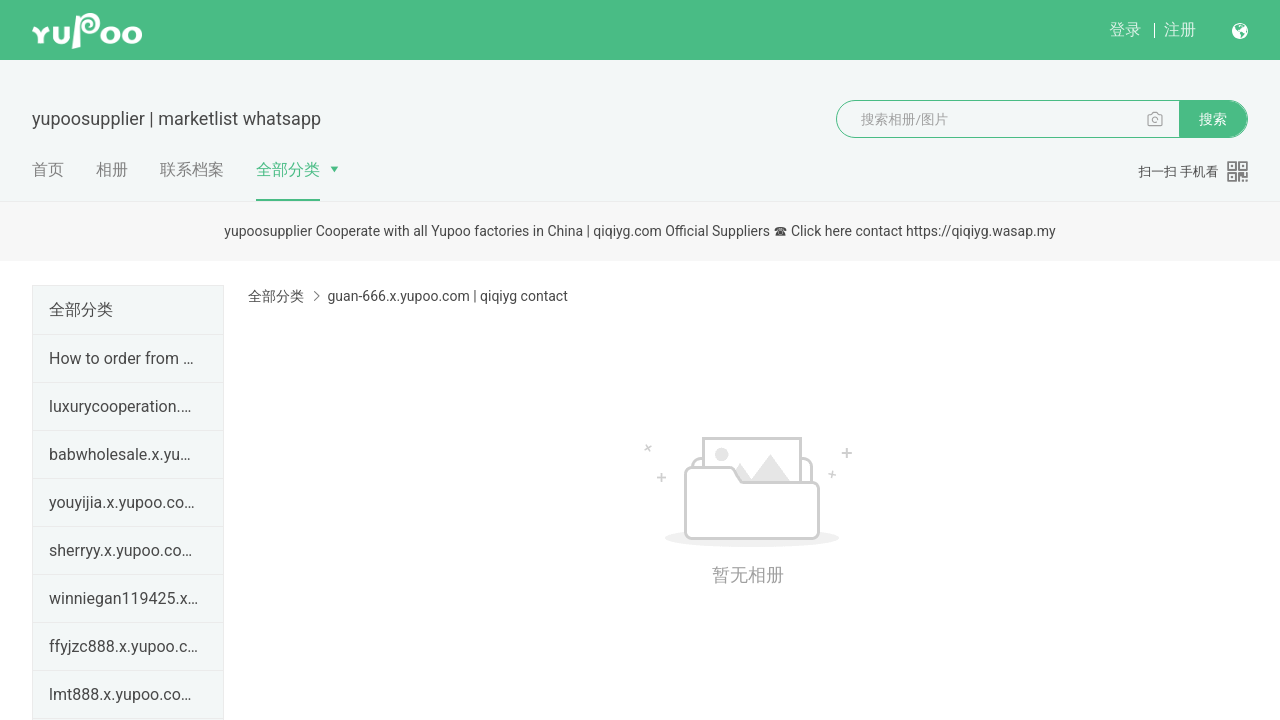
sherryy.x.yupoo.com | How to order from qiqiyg (124, 550)
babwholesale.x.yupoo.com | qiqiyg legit (124, 454)
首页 (48, 169)
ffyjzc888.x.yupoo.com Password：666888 (124, 646)
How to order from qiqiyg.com (124, 358)
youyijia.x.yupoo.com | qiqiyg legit (124, 502)
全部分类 (288, 169)
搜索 (1213, 119)
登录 (1125, 29)
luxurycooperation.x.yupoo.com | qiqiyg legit (124, 406)
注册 (1180, 29)
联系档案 (192, 169)
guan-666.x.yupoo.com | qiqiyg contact (447, 296)
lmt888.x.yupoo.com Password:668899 (124, 694)
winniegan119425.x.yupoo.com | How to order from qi (124, 598)
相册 (112, 169)
